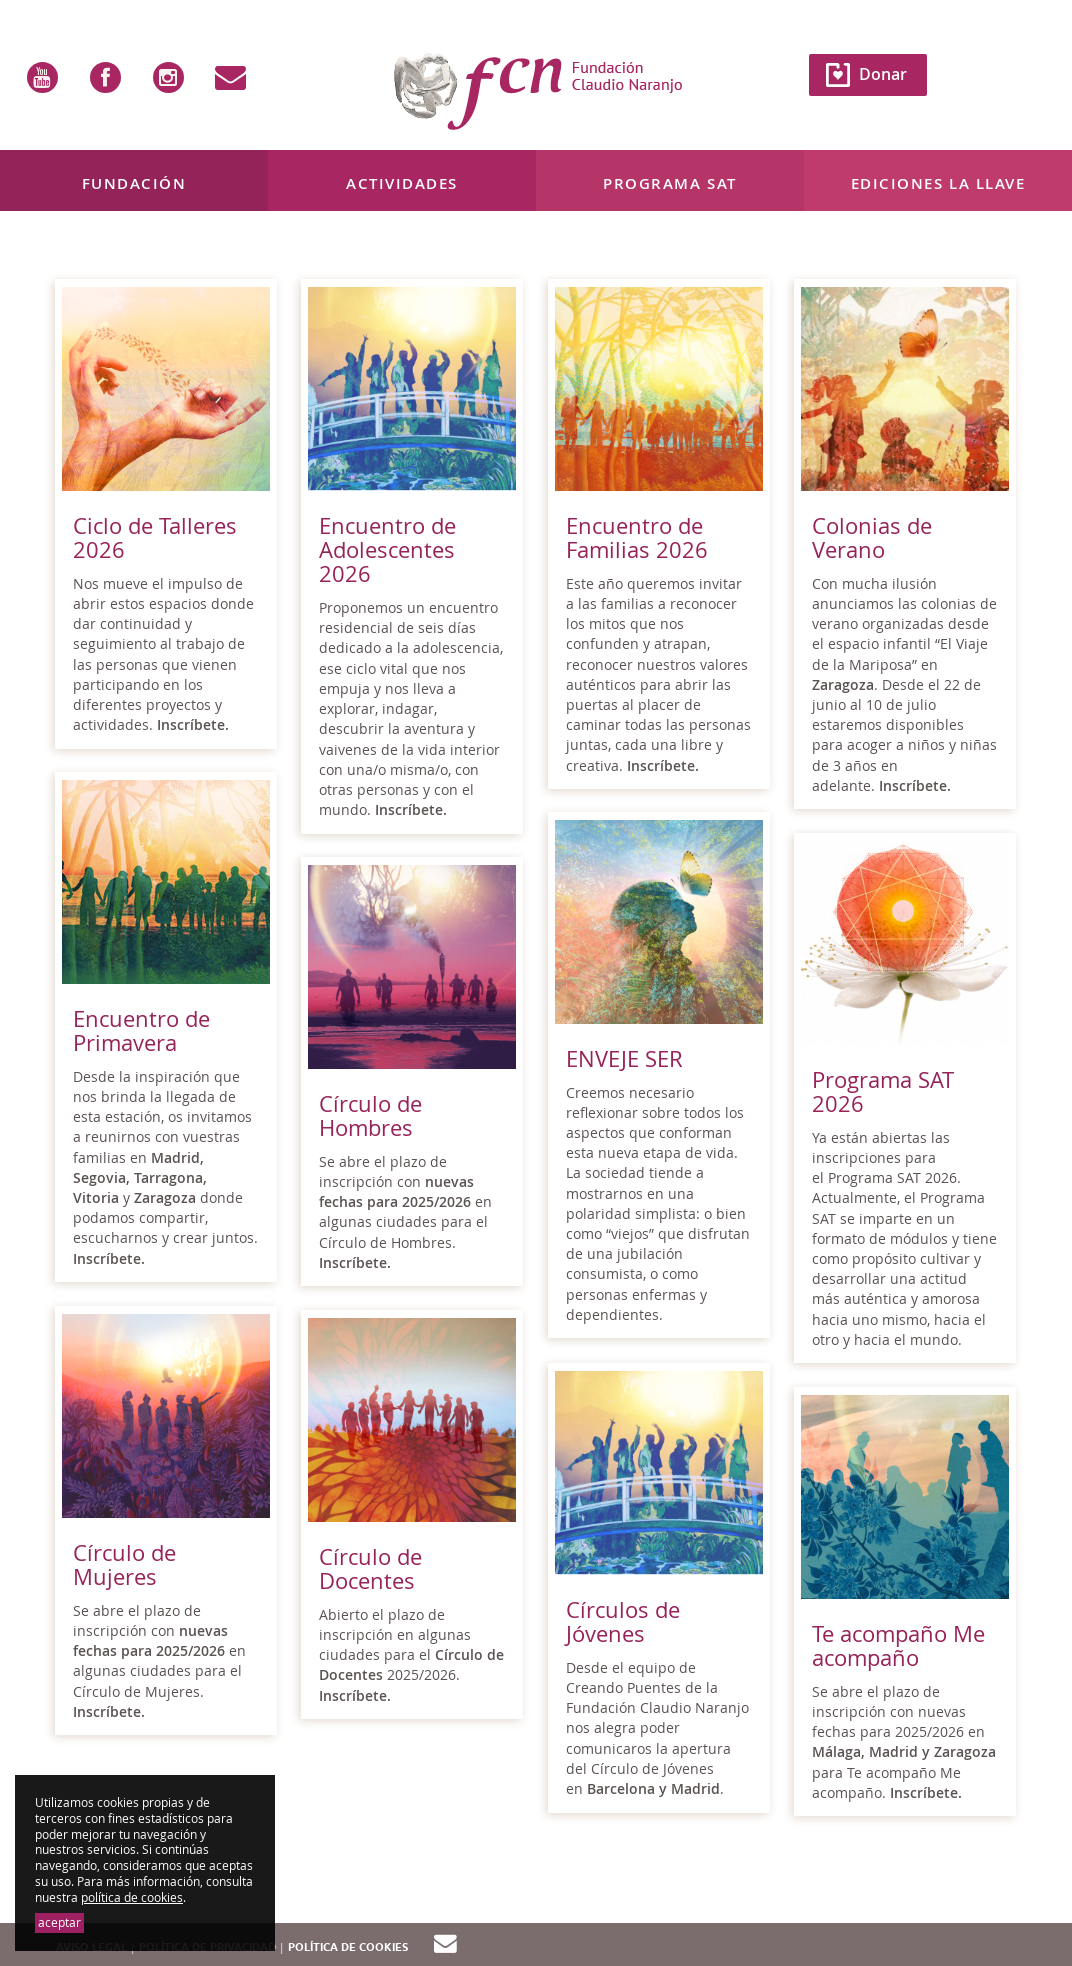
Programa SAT (669, 183)
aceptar (59, 1922)
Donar (883, 74)
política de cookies (132, 1897)
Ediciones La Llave (938, 183)
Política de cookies (348, 1947)
